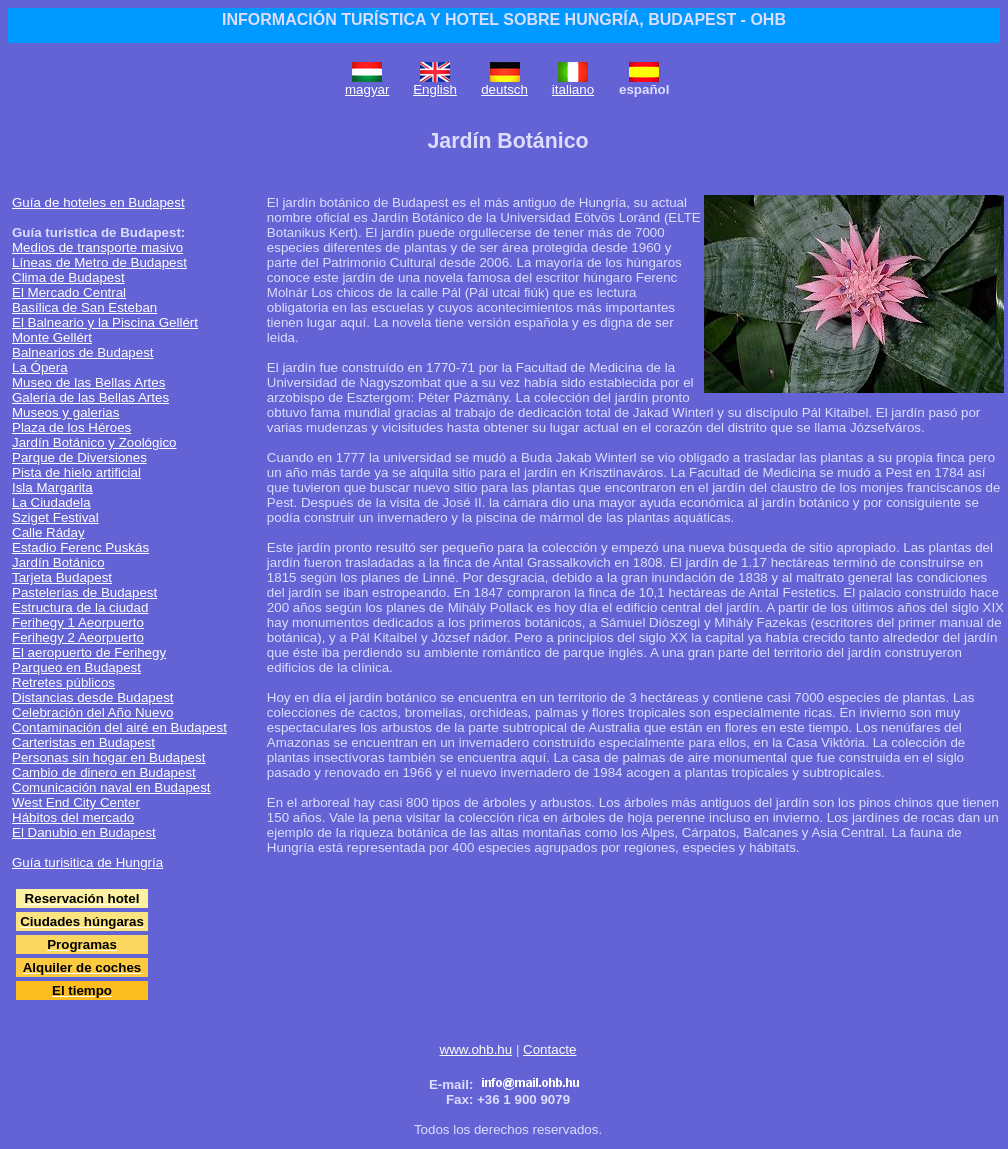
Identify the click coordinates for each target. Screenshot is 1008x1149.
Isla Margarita (52, 487)
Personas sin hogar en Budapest (108, 757)
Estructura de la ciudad (80, 607)
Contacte (549, 1049)
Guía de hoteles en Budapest (98, 202)
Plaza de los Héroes (71, 427)
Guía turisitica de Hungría (87, 862)
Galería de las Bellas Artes (90, 397)
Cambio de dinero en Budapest (104, 772)
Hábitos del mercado (73, 817)
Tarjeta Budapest (62, 577)
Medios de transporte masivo (97, 247)
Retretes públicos (63, 682)
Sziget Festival (55, 517)
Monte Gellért (52, 337)
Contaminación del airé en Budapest (119, 727)
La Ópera (40, 367)
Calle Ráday (48, 532)
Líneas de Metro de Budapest (99, 262)
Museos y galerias (65, 412)
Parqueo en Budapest (76, 667)
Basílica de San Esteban (84, 307)
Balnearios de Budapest (83, 352)
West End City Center (76, 802)
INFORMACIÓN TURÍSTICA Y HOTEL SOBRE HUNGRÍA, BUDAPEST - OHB (504, 19)
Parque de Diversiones (79, 457)
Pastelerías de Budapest (84, 592)
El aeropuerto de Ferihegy (89, 652)
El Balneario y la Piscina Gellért (105, 322)
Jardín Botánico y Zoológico (94, 442)
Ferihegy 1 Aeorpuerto (78, 622)
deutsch (504, 89)
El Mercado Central (69, 292)
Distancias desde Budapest (93, 697)
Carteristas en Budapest (83, 742)
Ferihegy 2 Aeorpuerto (78, 637)
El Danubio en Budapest (84, 832)
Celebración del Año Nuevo (93, 712)
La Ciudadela (51, 502)
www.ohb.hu (476, 1049)
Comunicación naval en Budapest (111, 787)
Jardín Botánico (58, 562)
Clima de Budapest (68, 277)
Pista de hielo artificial (76, 472)
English (435, 89)
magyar (367, 89)
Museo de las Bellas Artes (88, 382)
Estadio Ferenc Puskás (80, 547)
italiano (573, 89)
